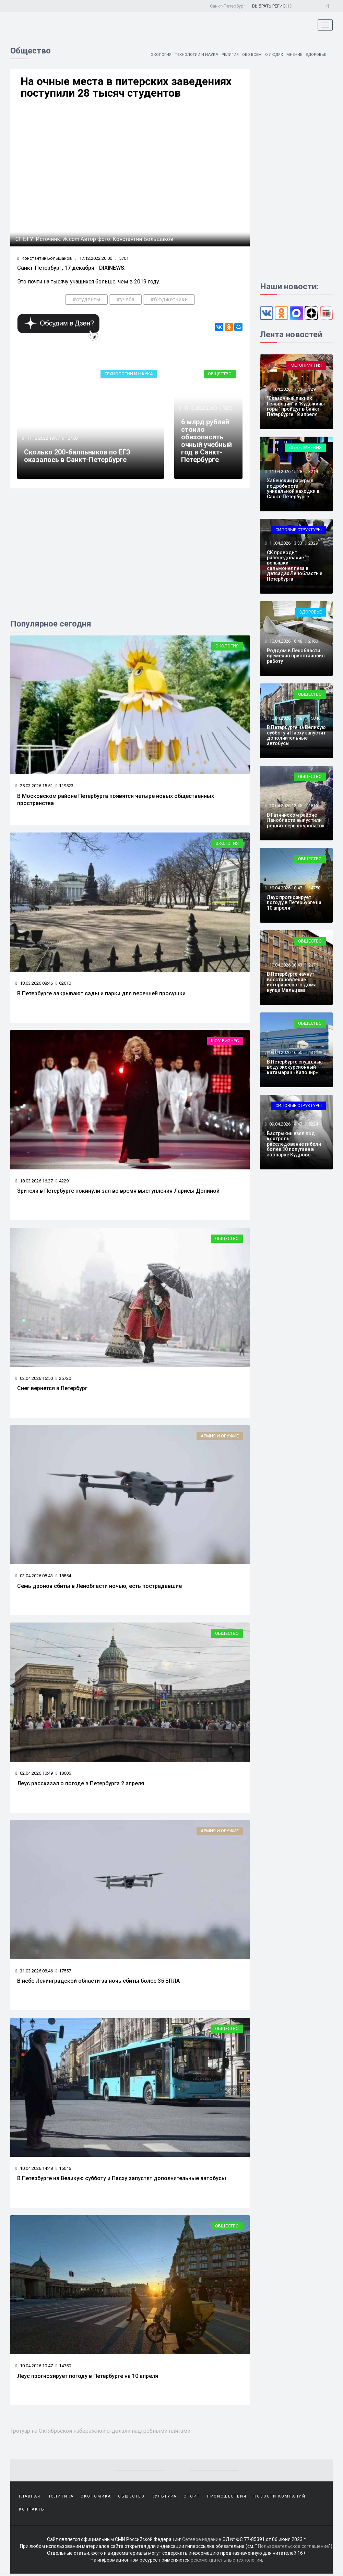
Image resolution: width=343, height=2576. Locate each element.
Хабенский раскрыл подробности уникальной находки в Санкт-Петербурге (293, 488)
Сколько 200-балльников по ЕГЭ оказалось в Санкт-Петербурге (77, 457)
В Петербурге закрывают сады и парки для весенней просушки (101, 994)
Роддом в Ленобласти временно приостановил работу (296, 656)
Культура (164, 2498)
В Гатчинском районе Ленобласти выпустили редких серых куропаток (296, 820)
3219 (313, 471)
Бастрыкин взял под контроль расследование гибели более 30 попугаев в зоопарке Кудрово (294, 1144)
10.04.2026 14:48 (34, 2169)
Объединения (305, 447)
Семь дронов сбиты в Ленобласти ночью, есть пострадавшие (99, 1587)
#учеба (125, 299)
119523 (64, 786)
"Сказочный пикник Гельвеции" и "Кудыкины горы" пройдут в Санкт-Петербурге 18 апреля (296, 406)
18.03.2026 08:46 (34, 984)
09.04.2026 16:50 (285, 1052)
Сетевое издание (201, 2541)
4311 (313, 1052)
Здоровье (315, 54)
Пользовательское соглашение (293, 2548)
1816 (313, 805)
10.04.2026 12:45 (285, 805)
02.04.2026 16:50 (34, 1379)
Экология (153, 54)
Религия (225, 54)
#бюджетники (169, 299)
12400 (72, 438)
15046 (63, 2169)
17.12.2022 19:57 (43, 438)
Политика (60, 2498)
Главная (29, 2498)
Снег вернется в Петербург (52, 1389)
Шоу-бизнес (225, 1041)
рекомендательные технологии (226, 2562)
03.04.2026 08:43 (34, 1576)
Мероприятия (306, 365)
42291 (63, 1181)
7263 (228, 408)
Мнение (292, 54)
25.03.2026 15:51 (34, 786)
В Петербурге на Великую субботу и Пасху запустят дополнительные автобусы (121, 2180)
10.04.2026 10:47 (34, 2367)
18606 (63, 1774)
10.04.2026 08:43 (285, 965)
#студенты (86, 299)
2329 (313, 543)
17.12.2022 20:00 (93, 258)
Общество (220, 374)
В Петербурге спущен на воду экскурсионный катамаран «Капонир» (295, 1067)
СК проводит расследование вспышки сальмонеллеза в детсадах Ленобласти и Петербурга (294, 566)
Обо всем (247, 54)
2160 (313, 641)
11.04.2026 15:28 (285, 471)
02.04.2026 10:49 (34, 1774)
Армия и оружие (220, 1436)
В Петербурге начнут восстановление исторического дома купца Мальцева (292, 982)
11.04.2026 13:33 (285, 543)
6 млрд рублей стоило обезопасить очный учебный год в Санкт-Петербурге (206, 442)
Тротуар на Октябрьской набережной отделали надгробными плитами (104, 2432)
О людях (271, 54)
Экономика (96, 2498)
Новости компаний (279, 2498)
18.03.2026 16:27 (34, 1181)
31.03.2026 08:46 (34, 1972)
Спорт (192, 2498)
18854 (63, 1576)
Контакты (32, 2512)
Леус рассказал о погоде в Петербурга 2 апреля (80, 1785)
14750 (63, 2367)
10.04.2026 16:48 (285, 641)
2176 (313, 965)
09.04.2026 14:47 (285, 1124)
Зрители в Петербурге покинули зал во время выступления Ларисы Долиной (118, 1192)
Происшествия (227, 2498)
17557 (63, 1972)
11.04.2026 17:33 (285, 389)
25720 (63, 1379)
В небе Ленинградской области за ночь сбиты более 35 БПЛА (98, 1982)
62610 (63, 984)
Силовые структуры (298, 529)
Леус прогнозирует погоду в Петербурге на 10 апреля (87, 2377)
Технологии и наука (190, 54)
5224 (313, 1124)
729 (312, 389)
